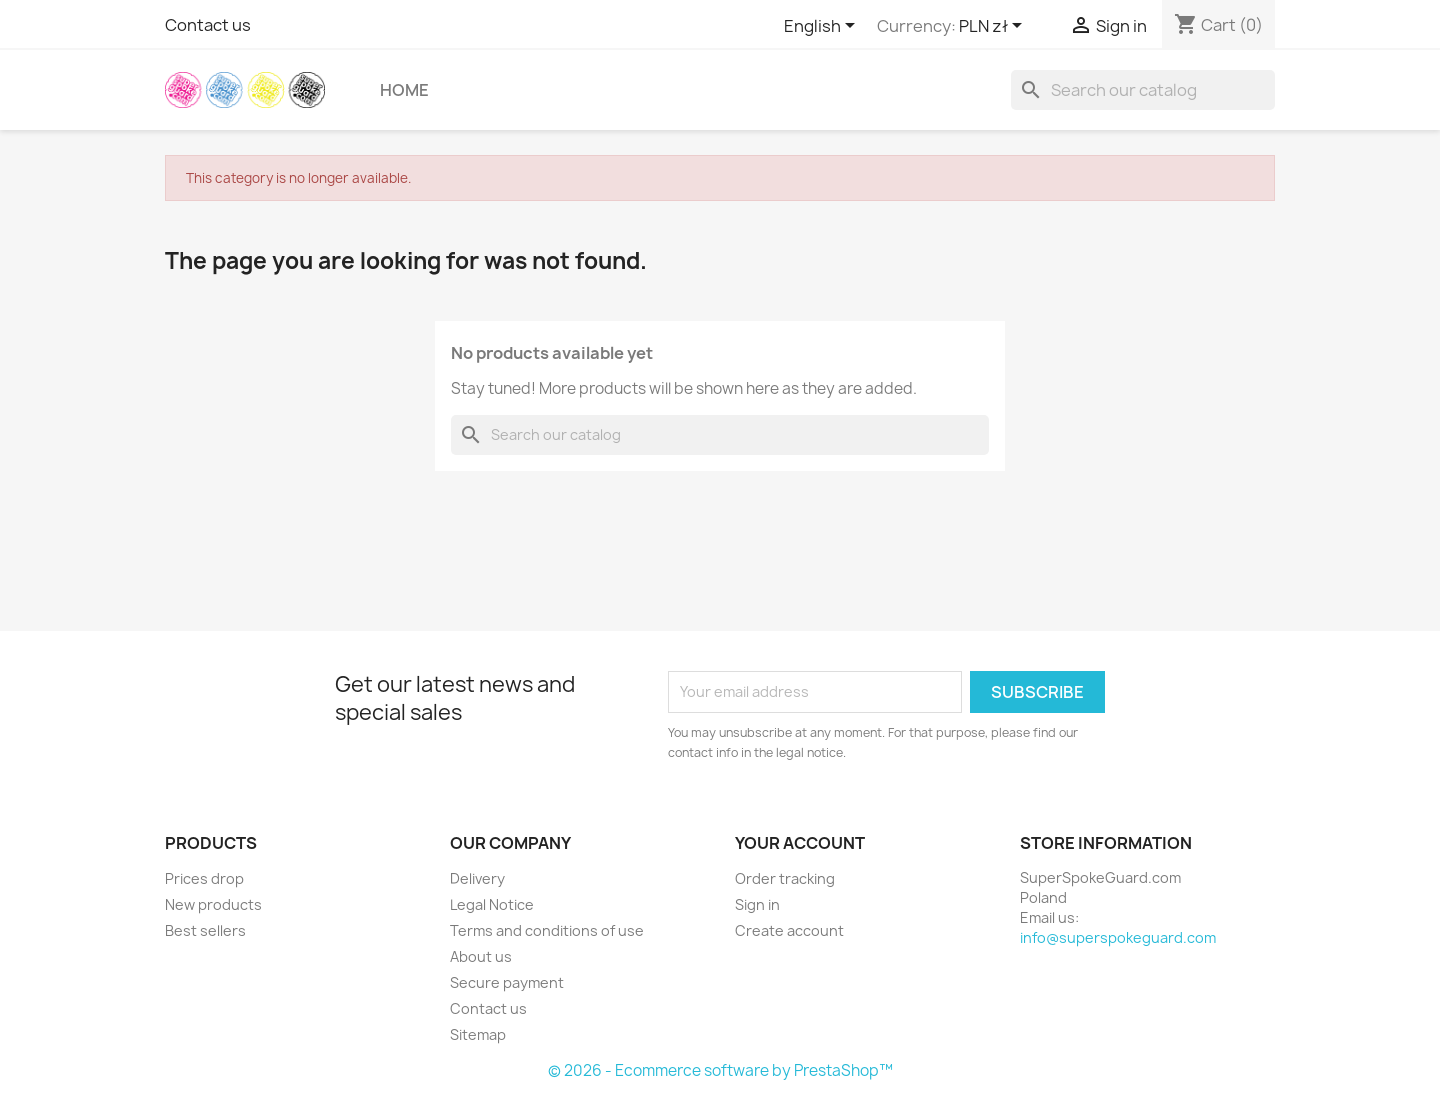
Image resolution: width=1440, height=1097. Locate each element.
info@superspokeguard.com (1118, 937)
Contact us (208, 25)
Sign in (757, 904)
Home (404, 90)
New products (213, 904)
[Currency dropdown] (994, 27)
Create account (789, 930)
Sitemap (478, 1034)
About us (481, 956)
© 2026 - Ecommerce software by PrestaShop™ (720, 1070)
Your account (800, 843)
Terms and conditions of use (547, 930)
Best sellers (205, 930)
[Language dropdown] (823, 27)
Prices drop (204, 878)
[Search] (1143, 90)
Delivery (477, 878)
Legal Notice (492, 904)
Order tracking (785, 878)
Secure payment (507, 982)
